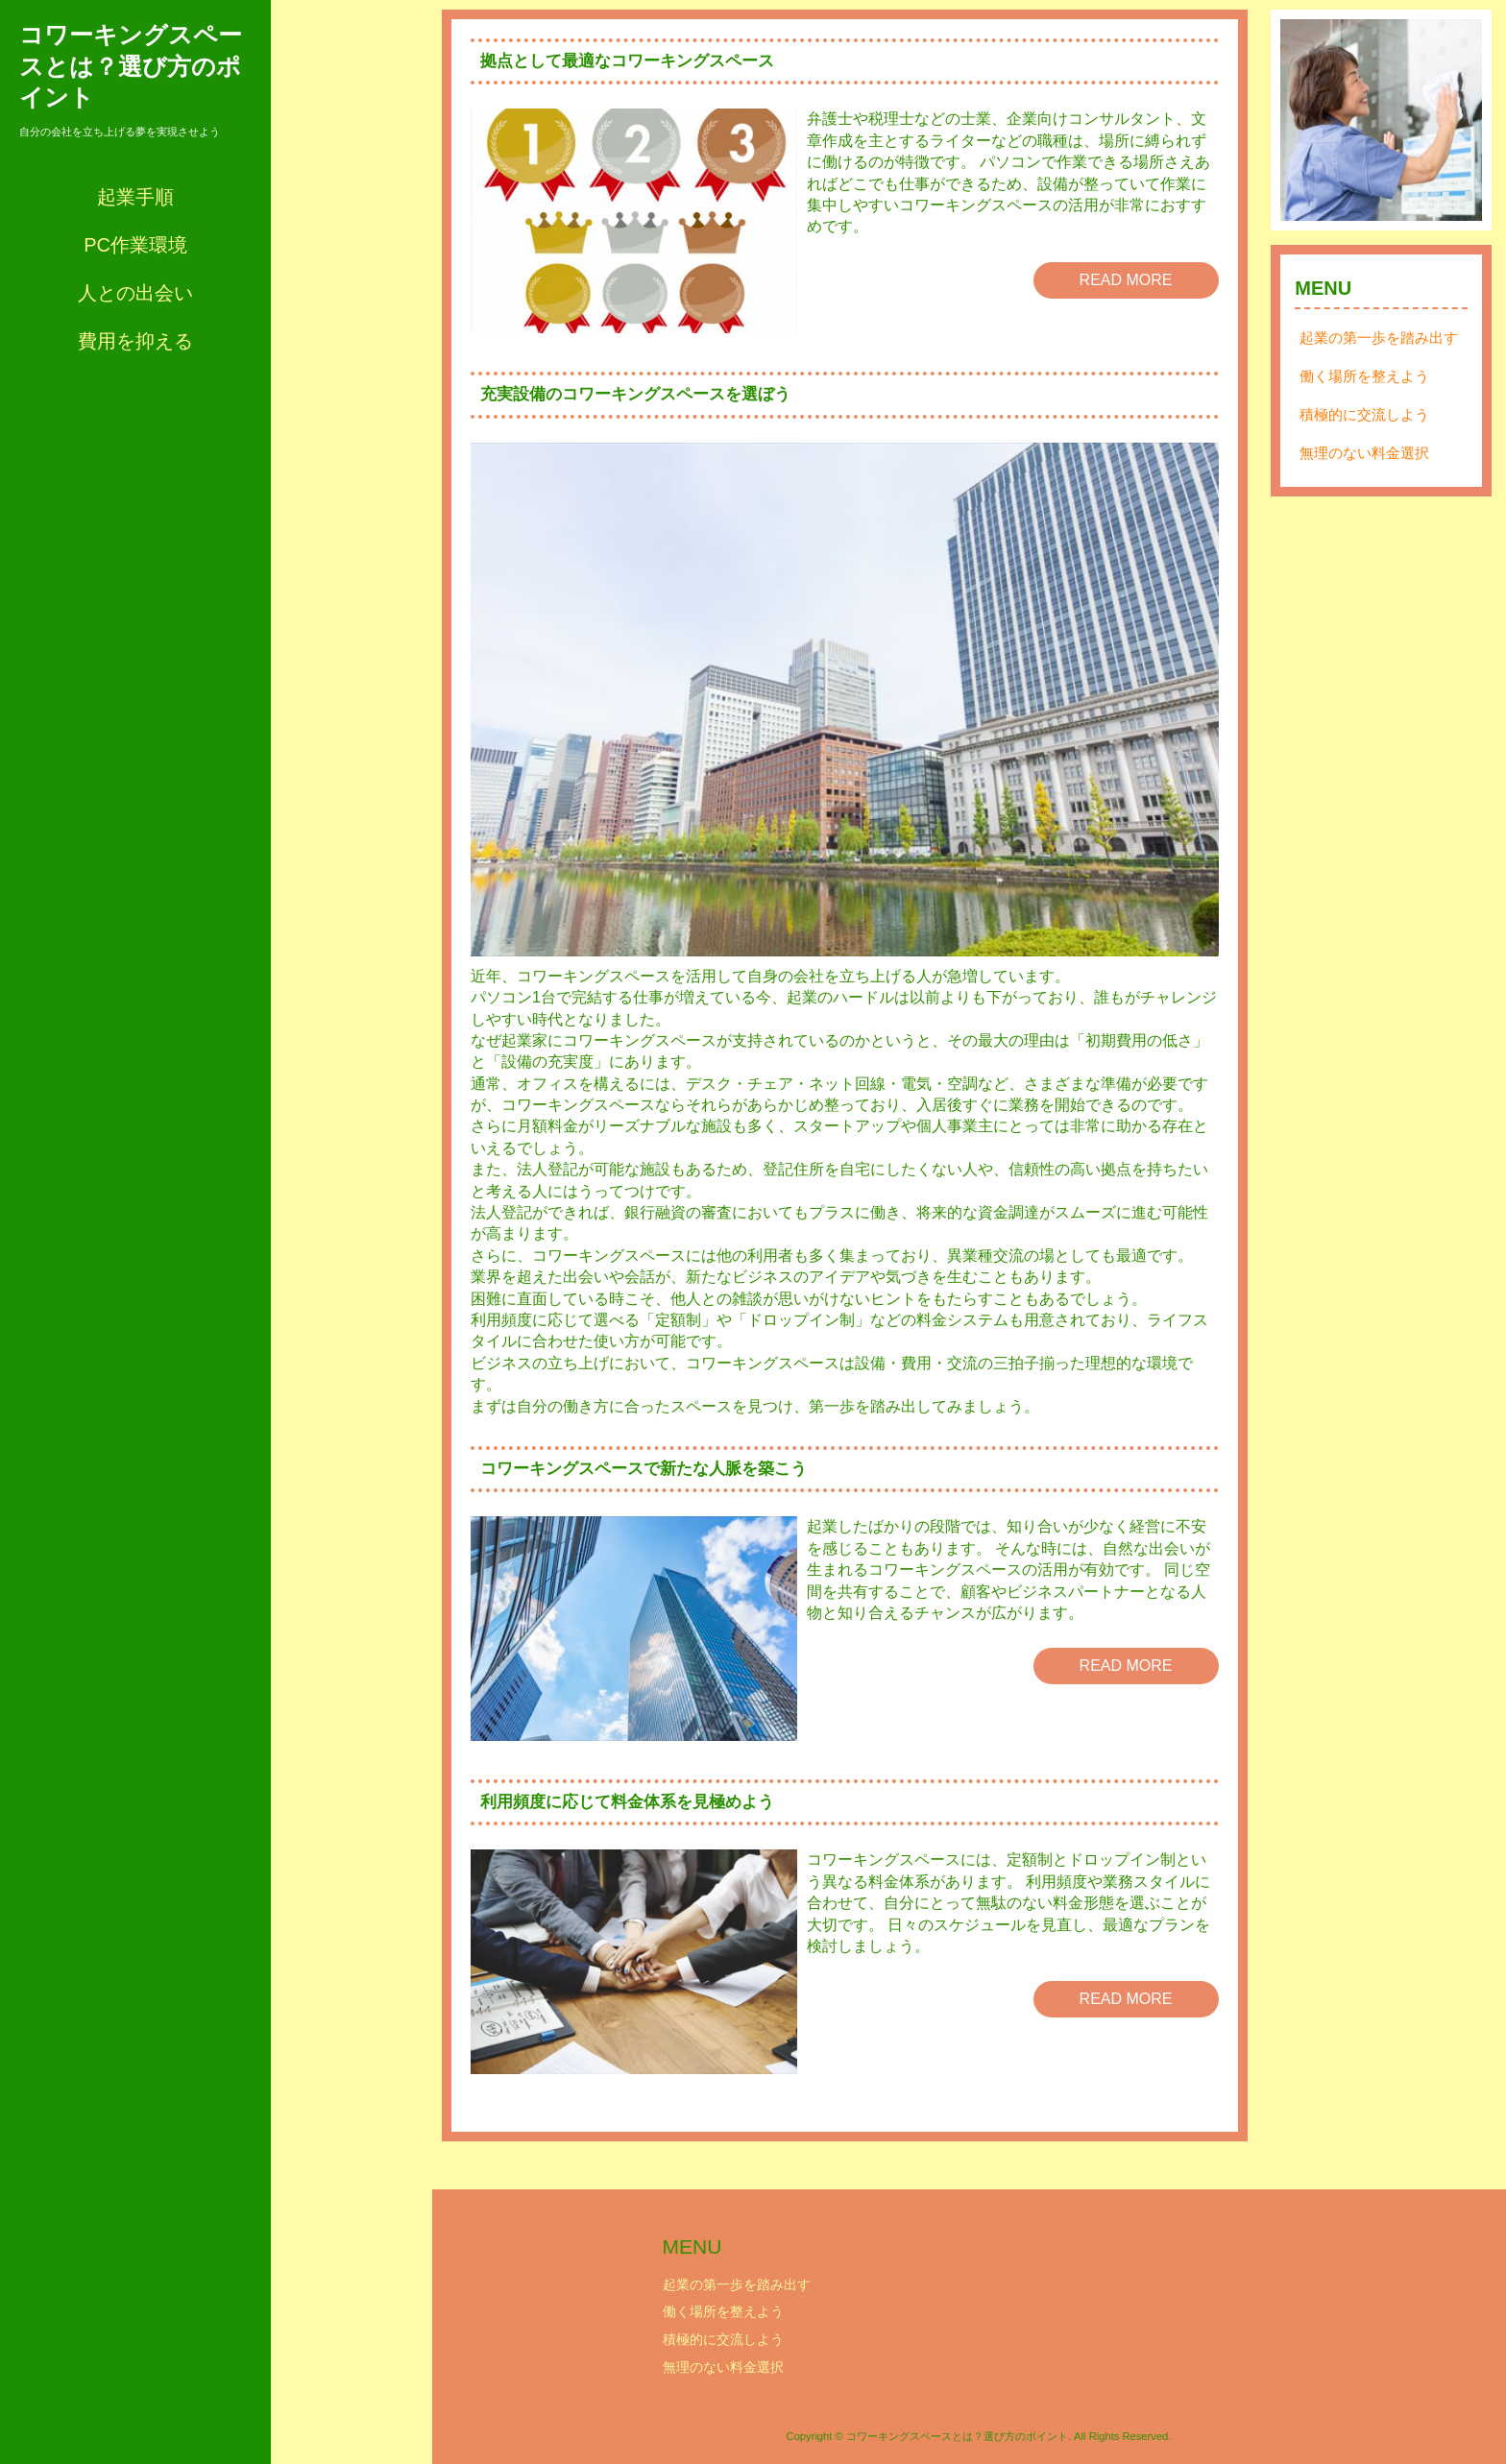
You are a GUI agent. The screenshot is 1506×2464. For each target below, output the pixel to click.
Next (1457, 120)
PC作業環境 (135, 244)
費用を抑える (135, 340)
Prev (1305, 120)
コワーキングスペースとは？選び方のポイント (130, 65)
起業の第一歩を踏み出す (1379, 337)
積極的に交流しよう (1364, 414)
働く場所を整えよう (1364, 376)
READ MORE (1126, 280)
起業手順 (135, 196)
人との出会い (135, 292)
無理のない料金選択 (1364, 453)
